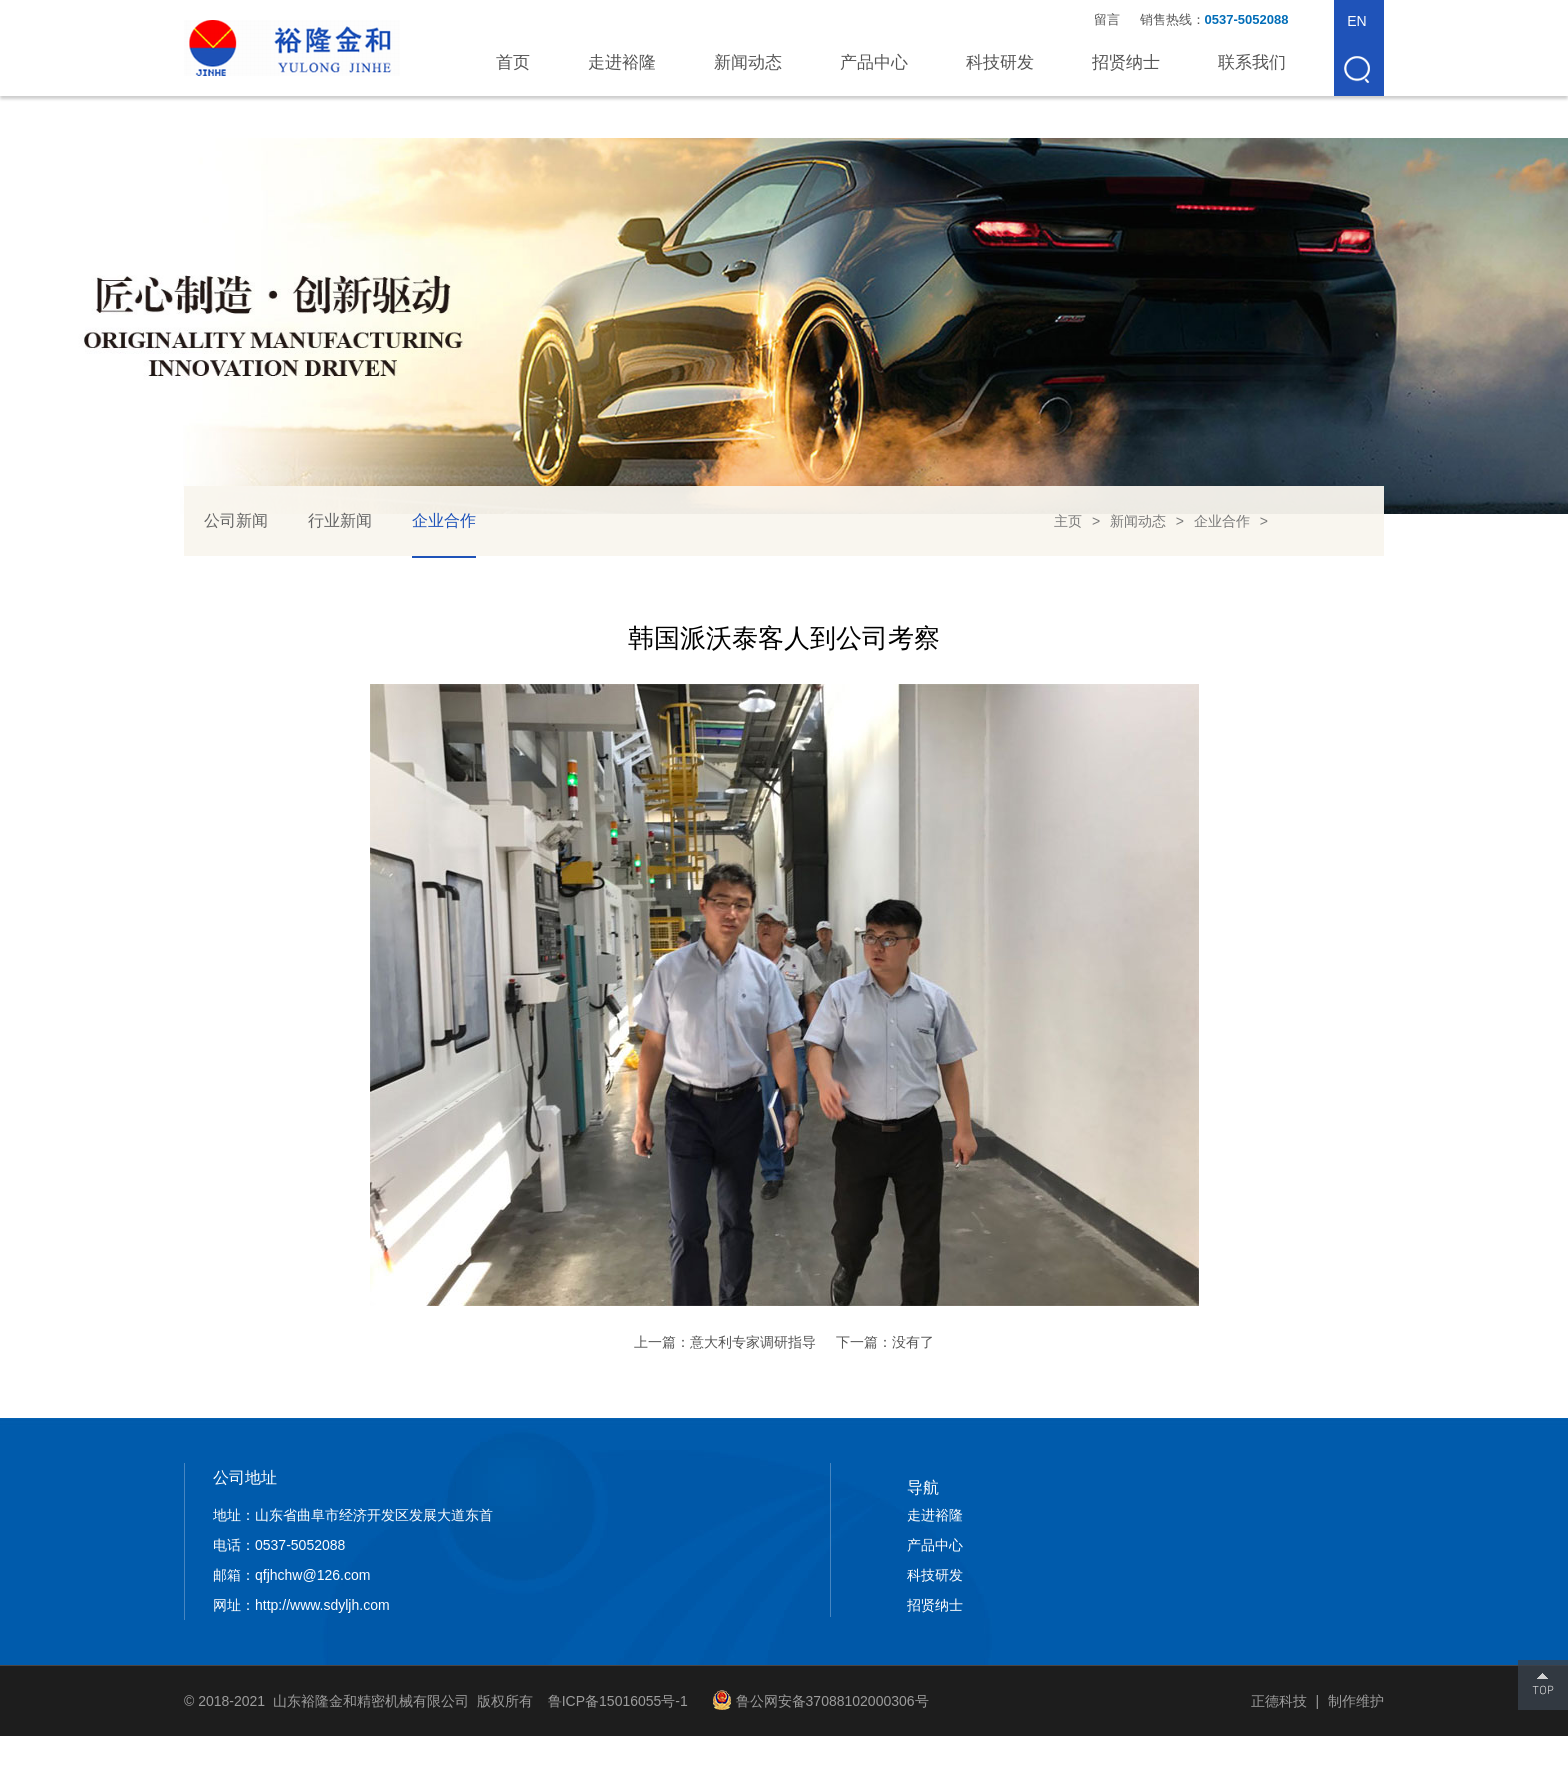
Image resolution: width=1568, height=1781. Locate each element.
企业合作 (444, 520)
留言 (1107, 19)
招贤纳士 (1126, 62)
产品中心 (874, 62)
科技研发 (1000, 62)
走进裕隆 (622, 62)
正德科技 (1279, 1701)
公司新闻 (236, 520)
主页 (1068, 521)
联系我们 (1252, 62)
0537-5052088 (1248, 19)
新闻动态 (748, 62)
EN (1356, 21)
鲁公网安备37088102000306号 (832, 1701)
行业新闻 (340, 520)
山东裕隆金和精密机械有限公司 (292, 48)
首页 (513, 62)
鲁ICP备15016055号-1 (618, 1701)
